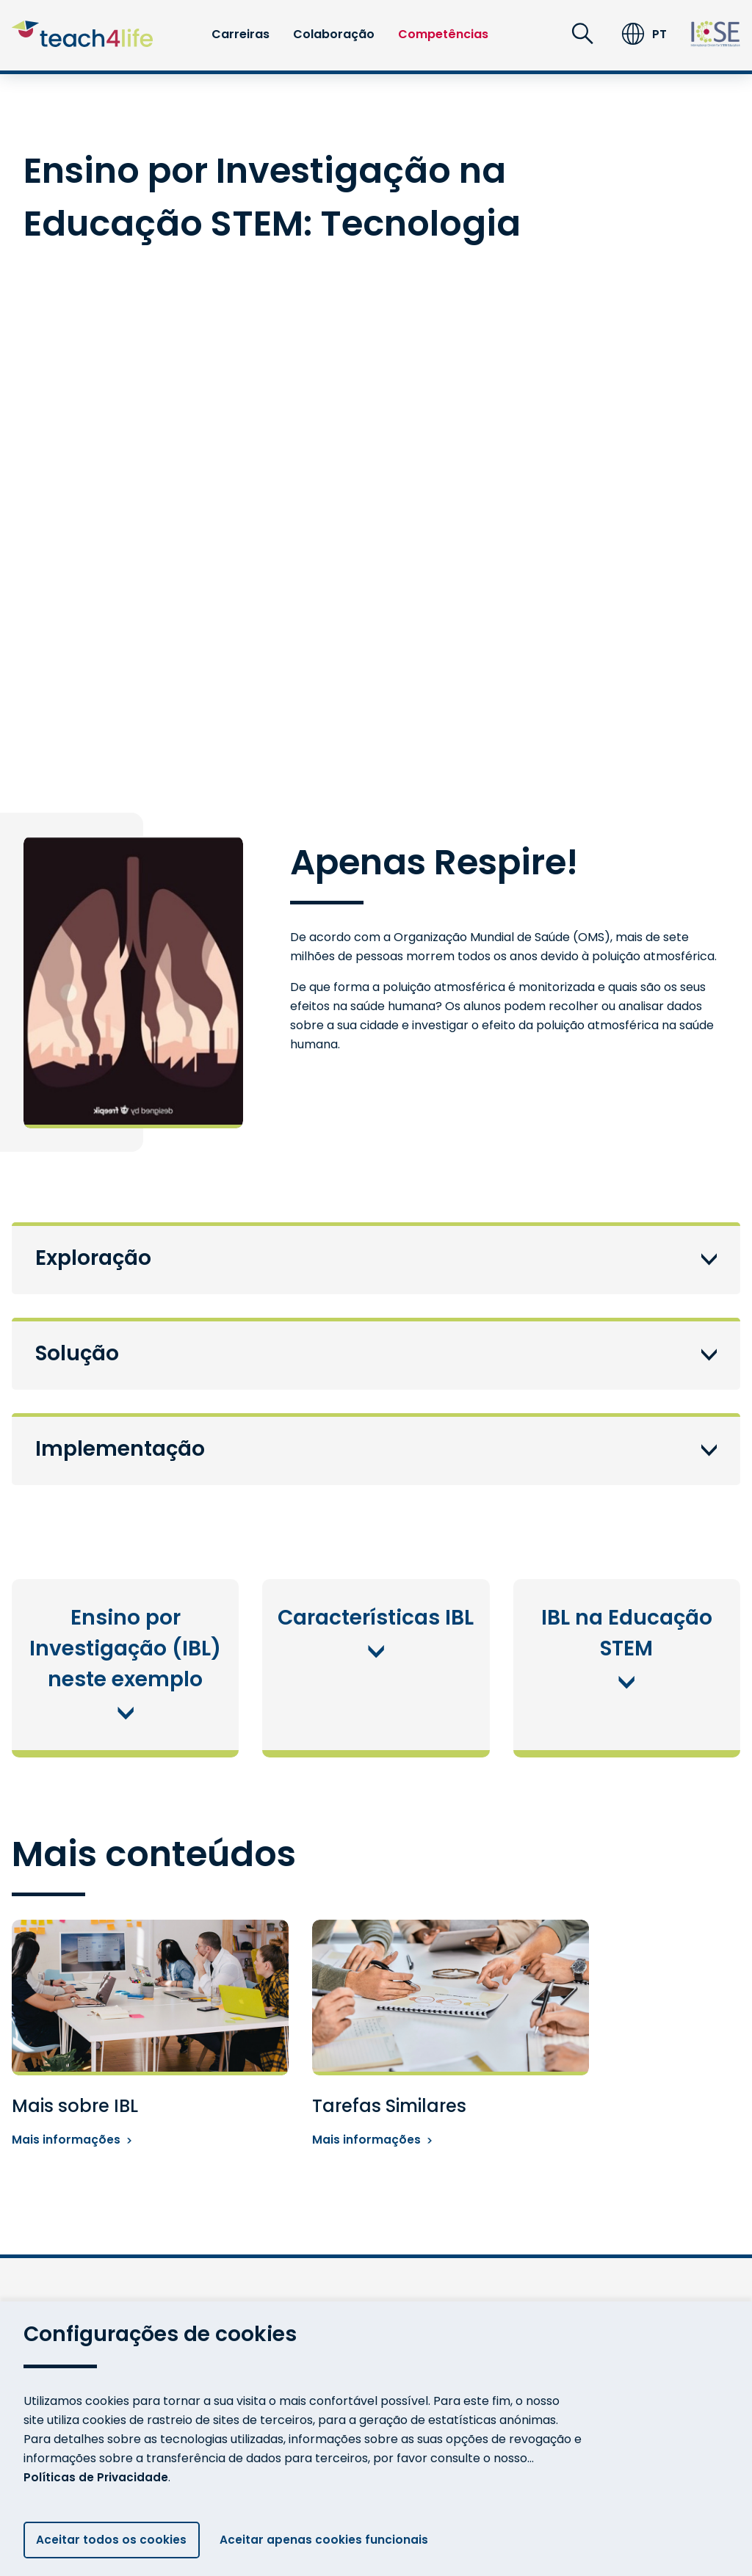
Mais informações (72, 2141)
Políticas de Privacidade (97, 2474)
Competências (443, 34)
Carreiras (241, 34)
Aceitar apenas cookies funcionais (331, 2538)
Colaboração (334, 34)
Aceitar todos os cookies (112, 2538)
